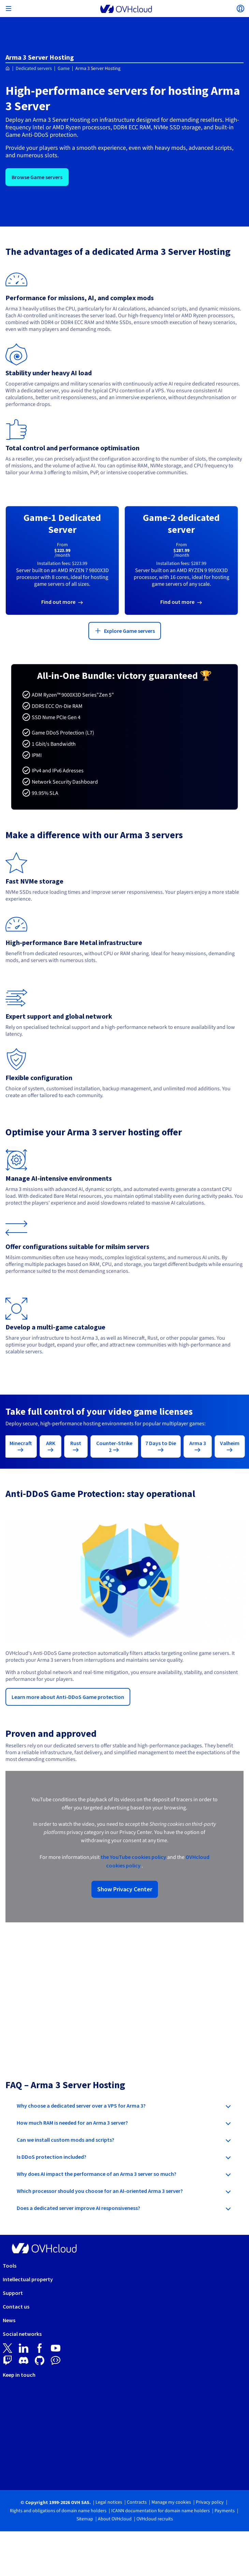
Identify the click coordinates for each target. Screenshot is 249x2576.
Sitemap (84, 2519)
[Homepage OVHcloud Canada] (7, 69)
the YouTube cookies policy (133, 1856)
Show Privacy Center (124, 1889)
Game (64, 68)
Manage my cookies (171, 2502)
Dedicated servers (34, 68)
